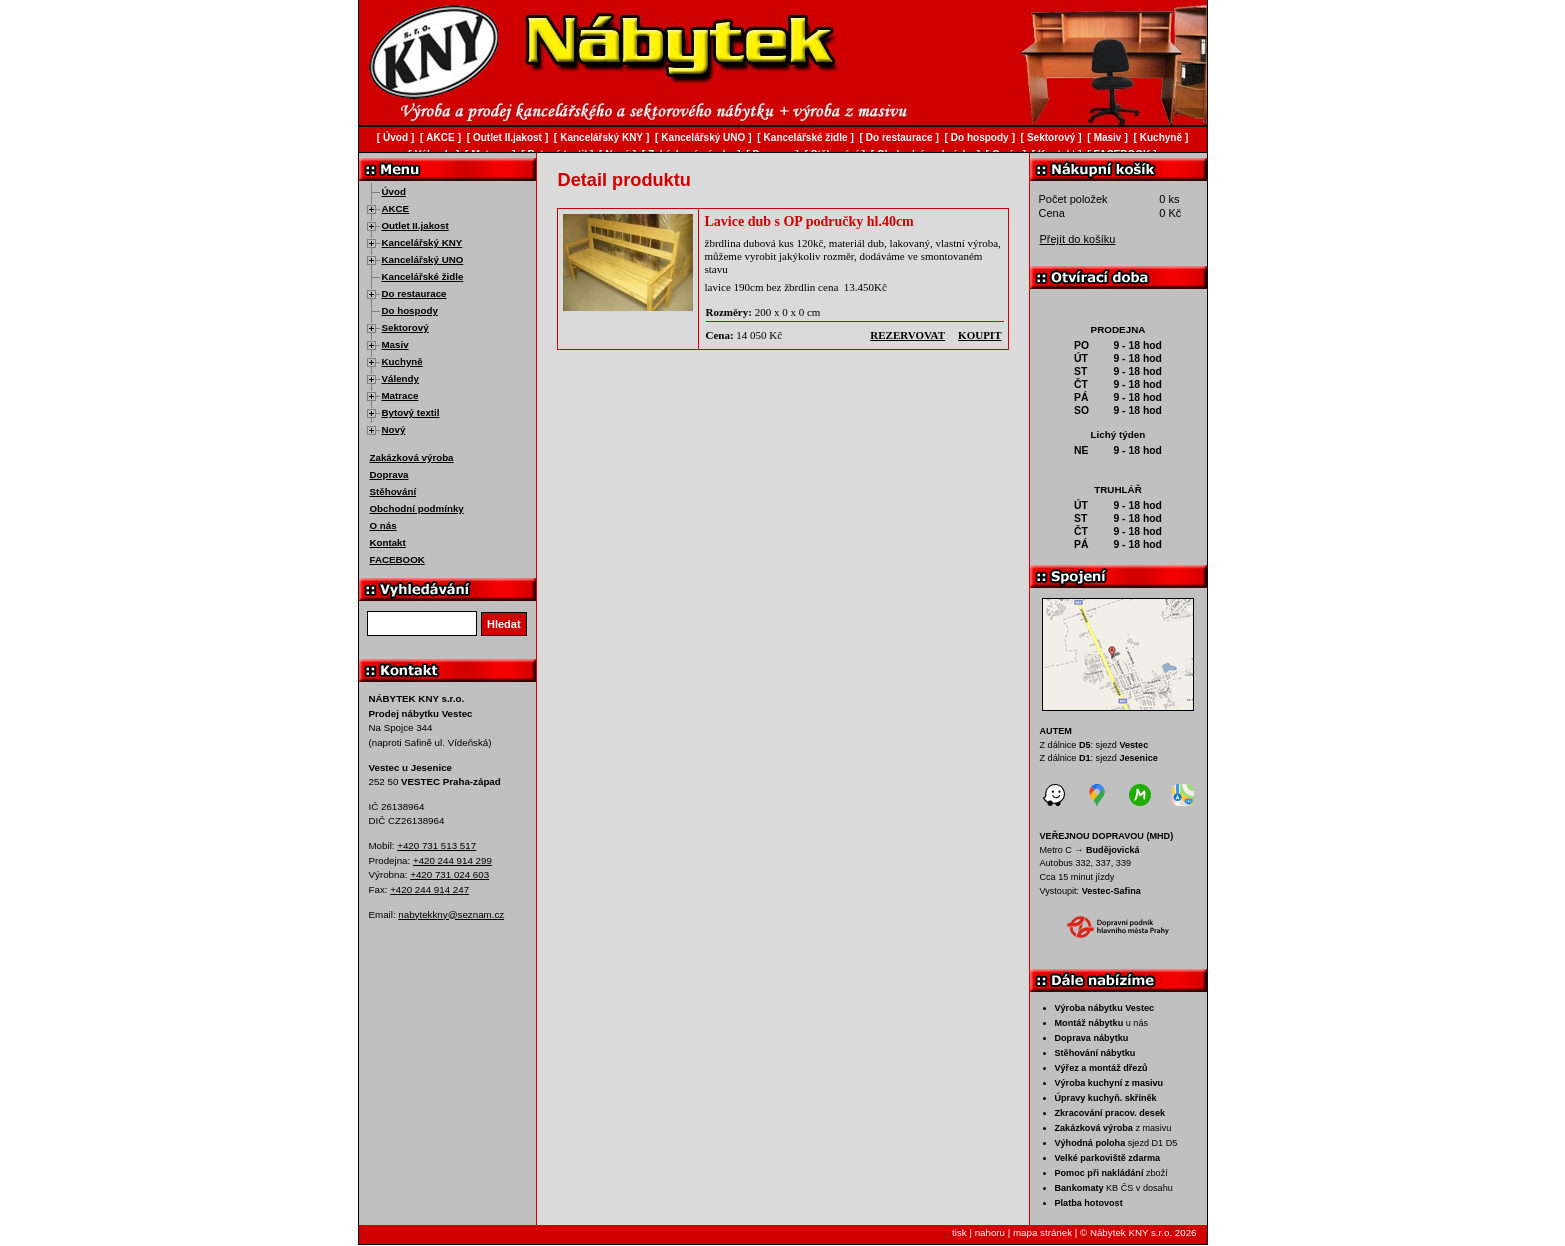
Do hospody (410, 310)
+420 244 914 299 (452, 860)
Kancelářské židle (423, 276)
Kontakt (388, 542)
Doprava (389, 474)
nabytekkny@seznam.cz (451, 914)
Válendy (400, 378)
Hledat (504, 624)
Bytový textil (411, 412)
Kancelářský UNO (423, 259)
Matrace (400, 395)
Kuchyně (402, 361)
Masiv (395, 344)
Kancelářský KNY (422, 242)
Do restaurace (414, 293)
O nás (383, 525)
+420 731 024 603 (449, 874)
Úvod (394, 191)
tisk (959, 1232)
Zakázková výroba (412, 457)
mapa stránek (1042, 1232)
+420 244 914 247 (429, 889)
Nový (394, 429)
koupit (979, 335)
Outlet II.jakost (415, 225)
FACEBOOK (397, 559)
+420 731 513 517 (436, 845)
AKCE (396, 208)
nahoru (990, 1232)
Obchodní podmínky (417, 508)
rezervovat (907, 335)
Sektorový (405, 327)
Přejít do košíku (1078, 239)
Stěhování (393, 491)
